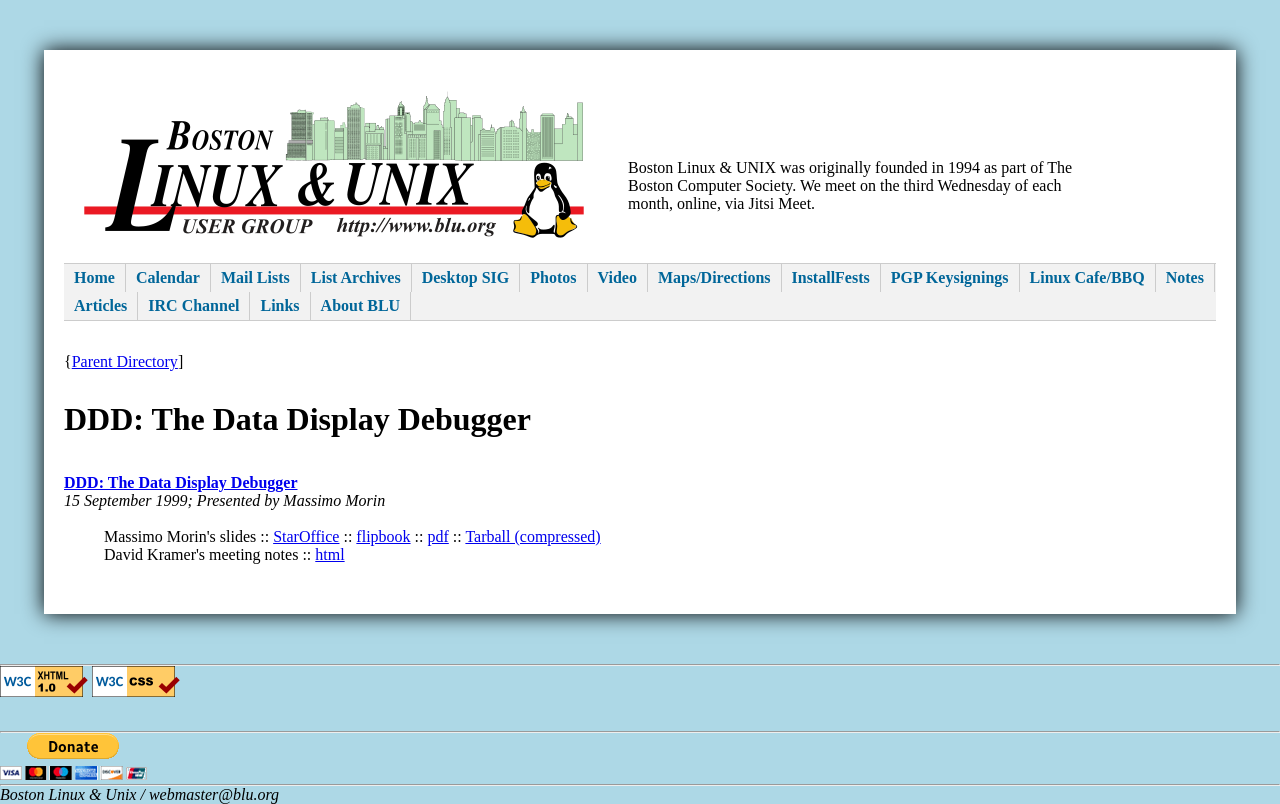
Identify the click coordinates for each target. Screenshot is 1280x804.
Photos (553, 277)
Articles (100, 305)
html (329, 554)
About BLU (361, 305)
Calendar (168, 277)
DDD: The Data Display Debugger (180, 482)
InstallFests (831, 277)
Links (279, 305)
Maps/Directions (714, 277)
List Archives (356, 277)
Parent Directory (125, 361)
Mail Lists (255, 277)
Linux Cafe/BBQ (1087, 277)
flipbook (383, 536)
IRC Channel (193, 305)
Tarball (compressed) (532, 536)
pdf (437, 536)
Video (617, 277)
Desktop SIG (466, 277)
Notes (1185, 277)
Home (94, 277)
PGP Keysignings (950, 277)
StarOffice (306, 536)
